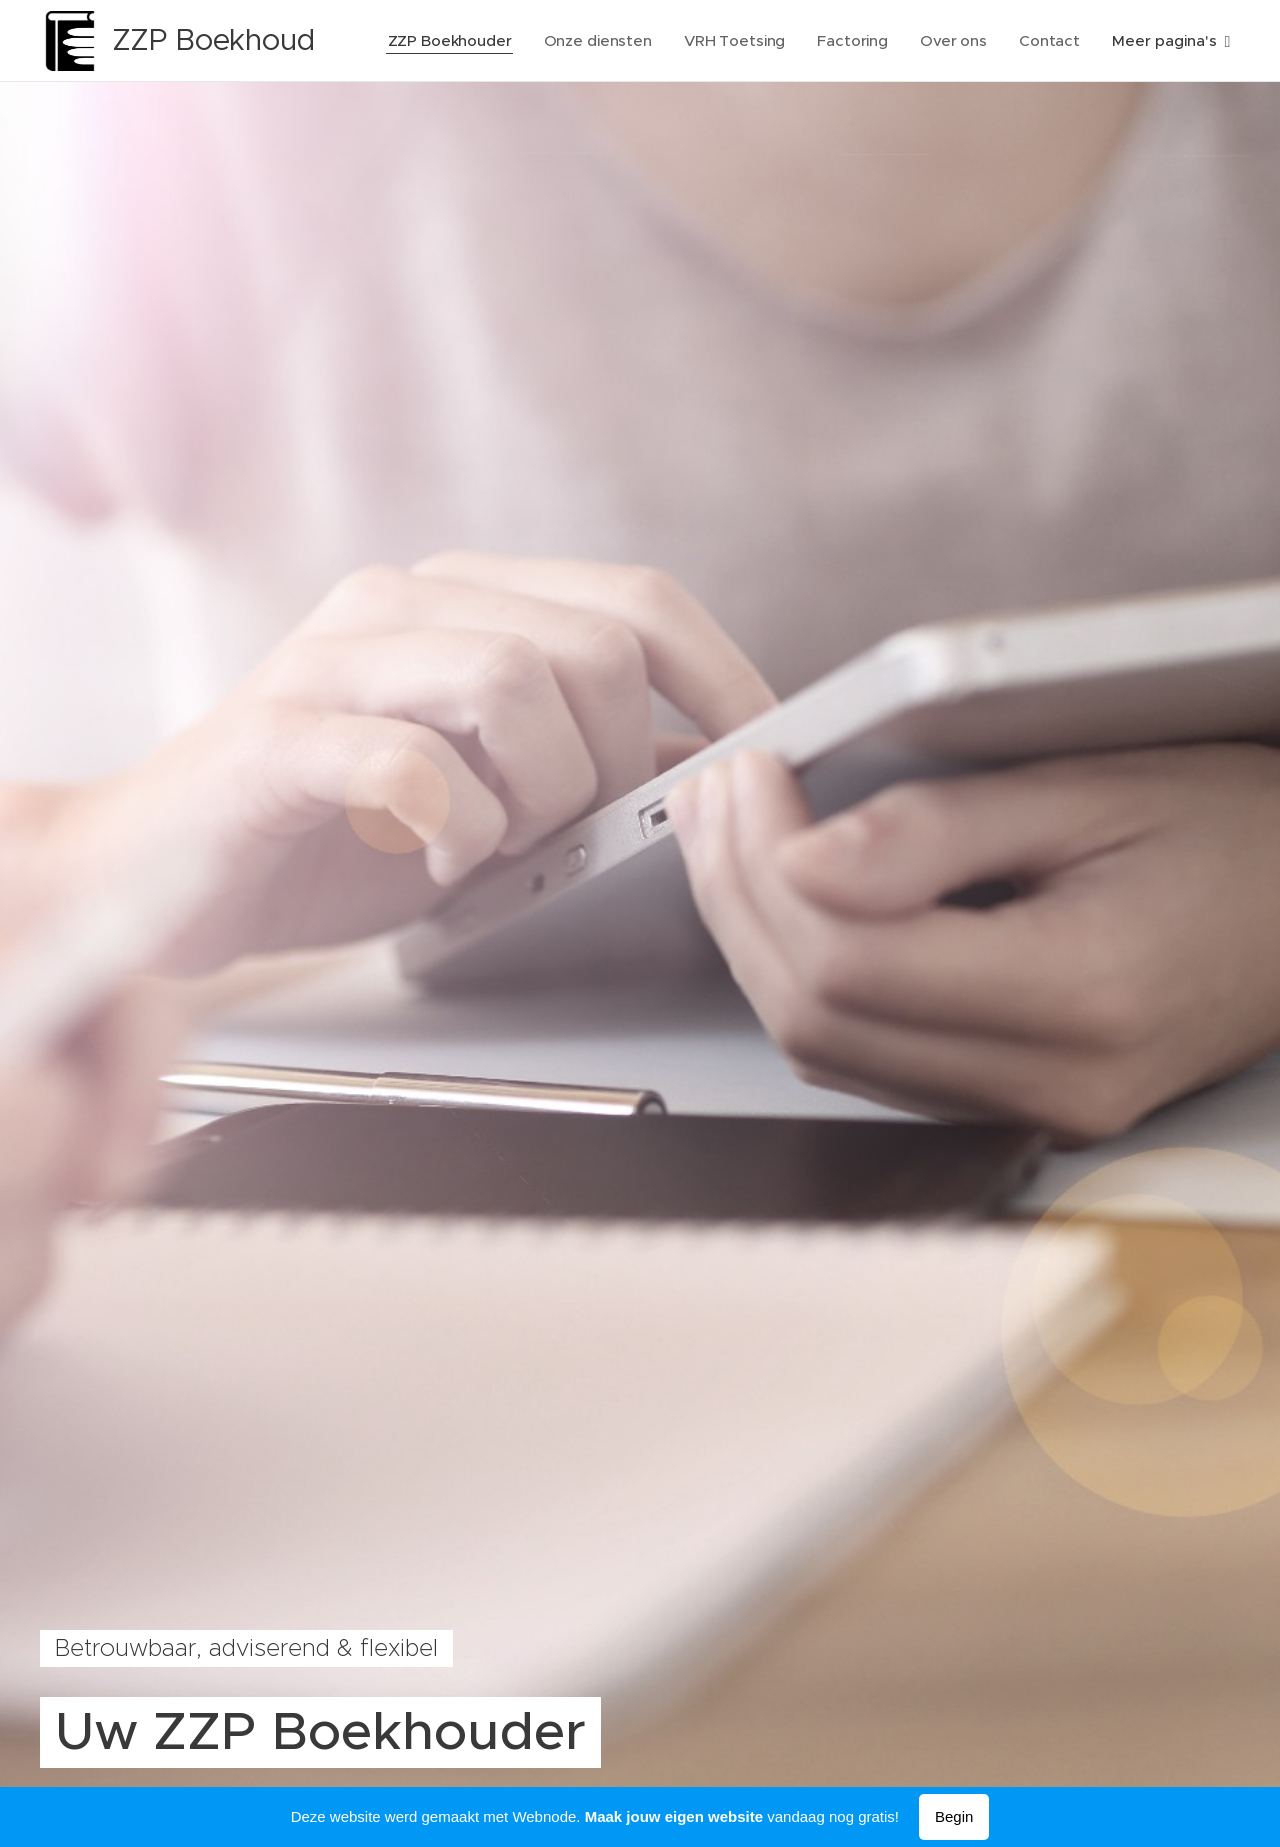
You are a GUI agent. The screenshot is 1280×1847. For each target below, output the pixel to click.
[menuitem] (447, 41)
